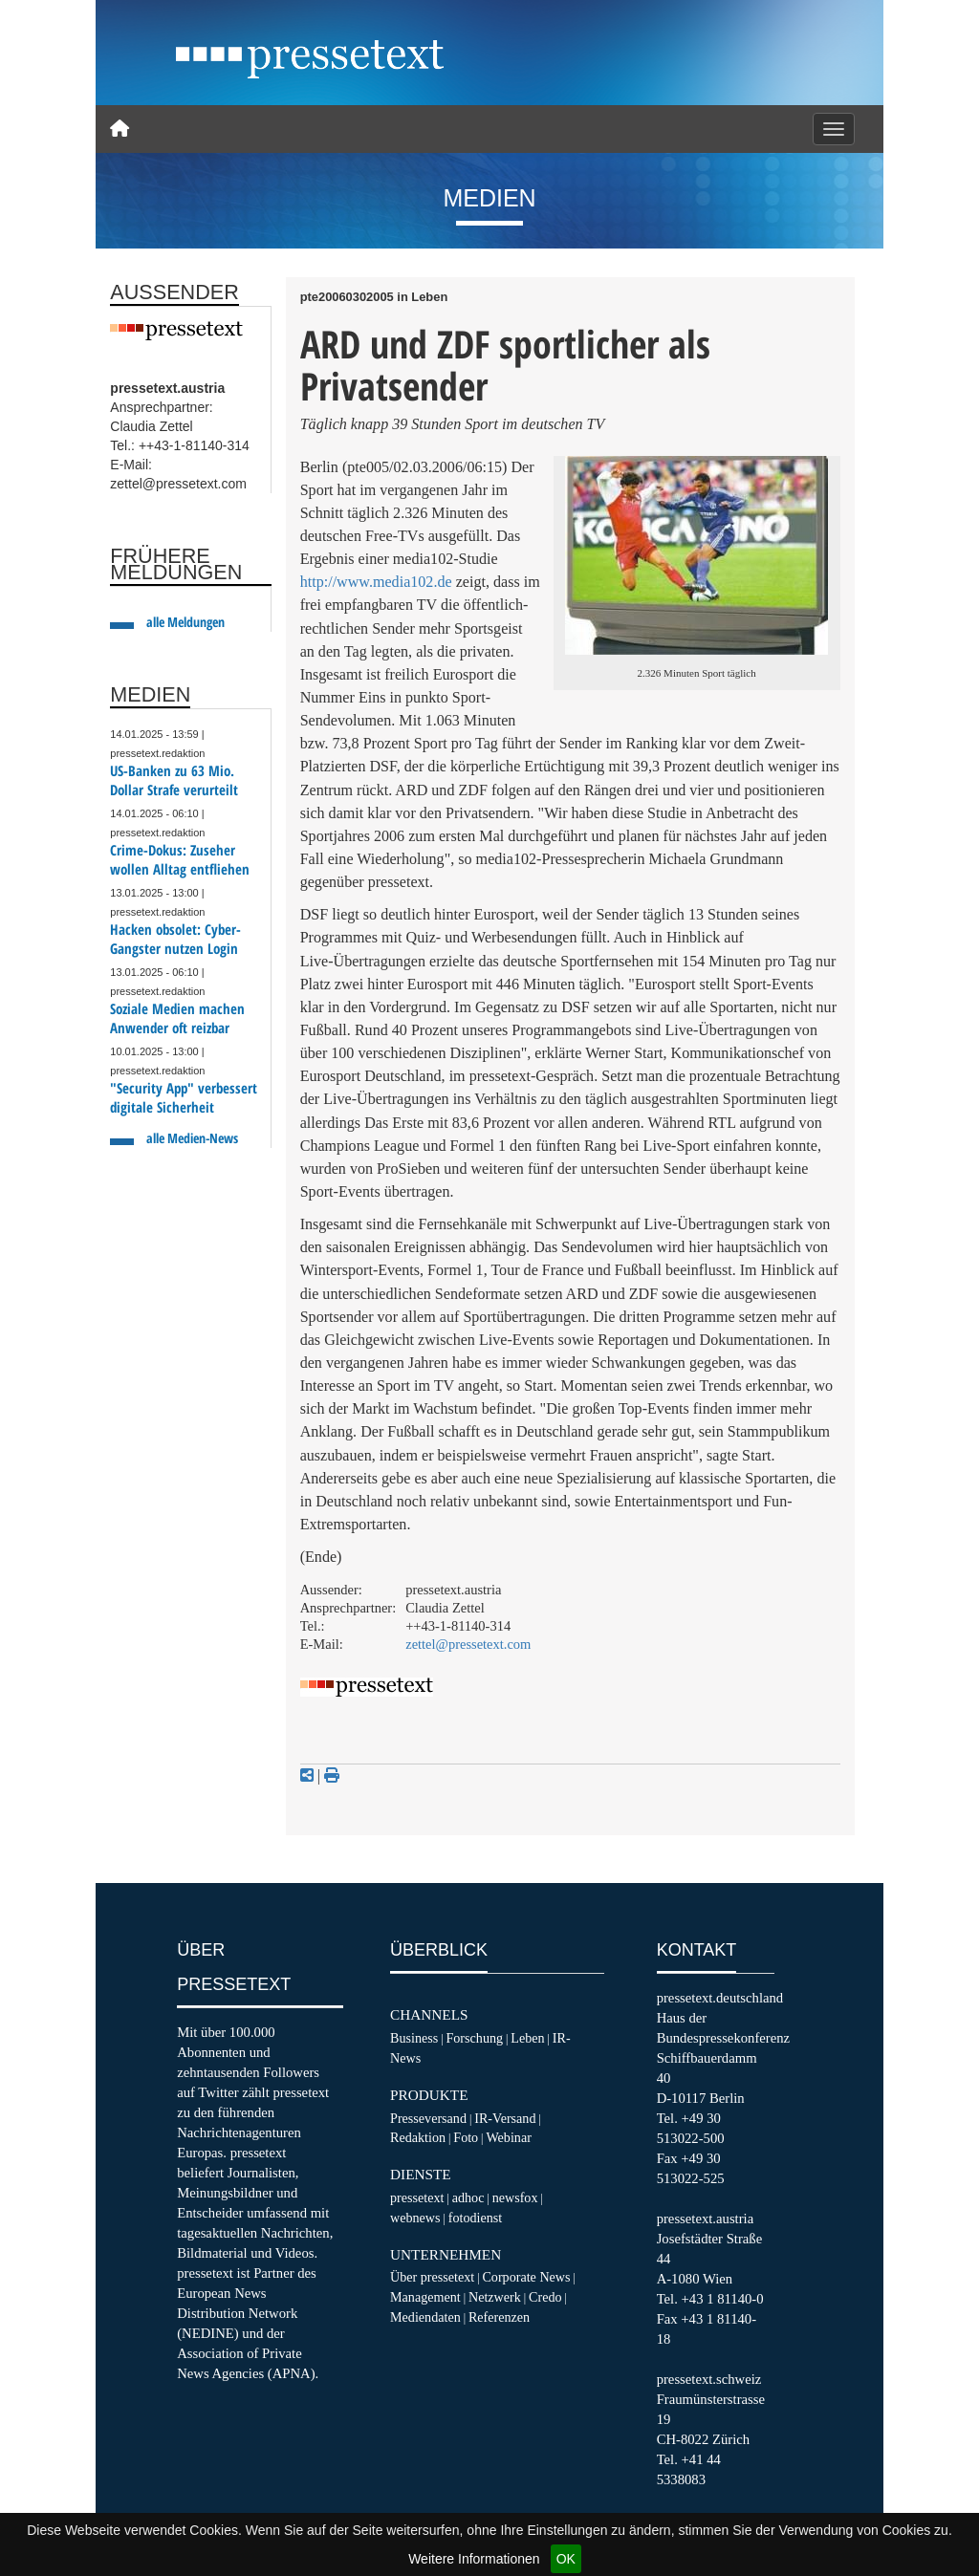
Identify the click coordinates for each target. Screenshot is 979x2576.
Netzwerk (494, 2297)
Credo (545, 2297)
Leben (527, 2038)
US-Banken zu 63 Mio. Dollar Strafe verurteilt (174, 780)
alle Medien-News (192, 1138)
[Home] (119, 129)
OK (566, 2558)
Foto (465, 2137)
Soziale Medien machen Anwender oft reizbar (177, 1018)
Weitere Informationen (473, 2558)
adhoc (468, 2197)
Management (425, 2297)
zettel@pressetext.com (468, 1644)
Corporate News (526, 2276)
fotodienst (475, 2217)
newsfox (515, 2197)
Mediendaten (425, 2317)
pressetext (417, 2197)
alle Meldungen (185, 622)
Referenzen (499, 2317)
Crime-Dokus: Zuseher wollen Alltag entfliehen (180, 859)
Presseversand (428, 2118)
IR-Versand (504, 2118)
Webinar (508, 2137)
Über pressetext (432, 2276)
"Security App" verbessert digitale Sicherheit (183, 1097)
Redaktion (418, 2137)
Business (414, 2038)
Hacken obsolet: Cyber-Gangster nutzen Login (175, 939)
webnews (415, 2217)
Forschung (474, 2038)
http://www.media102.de (376, 582)
